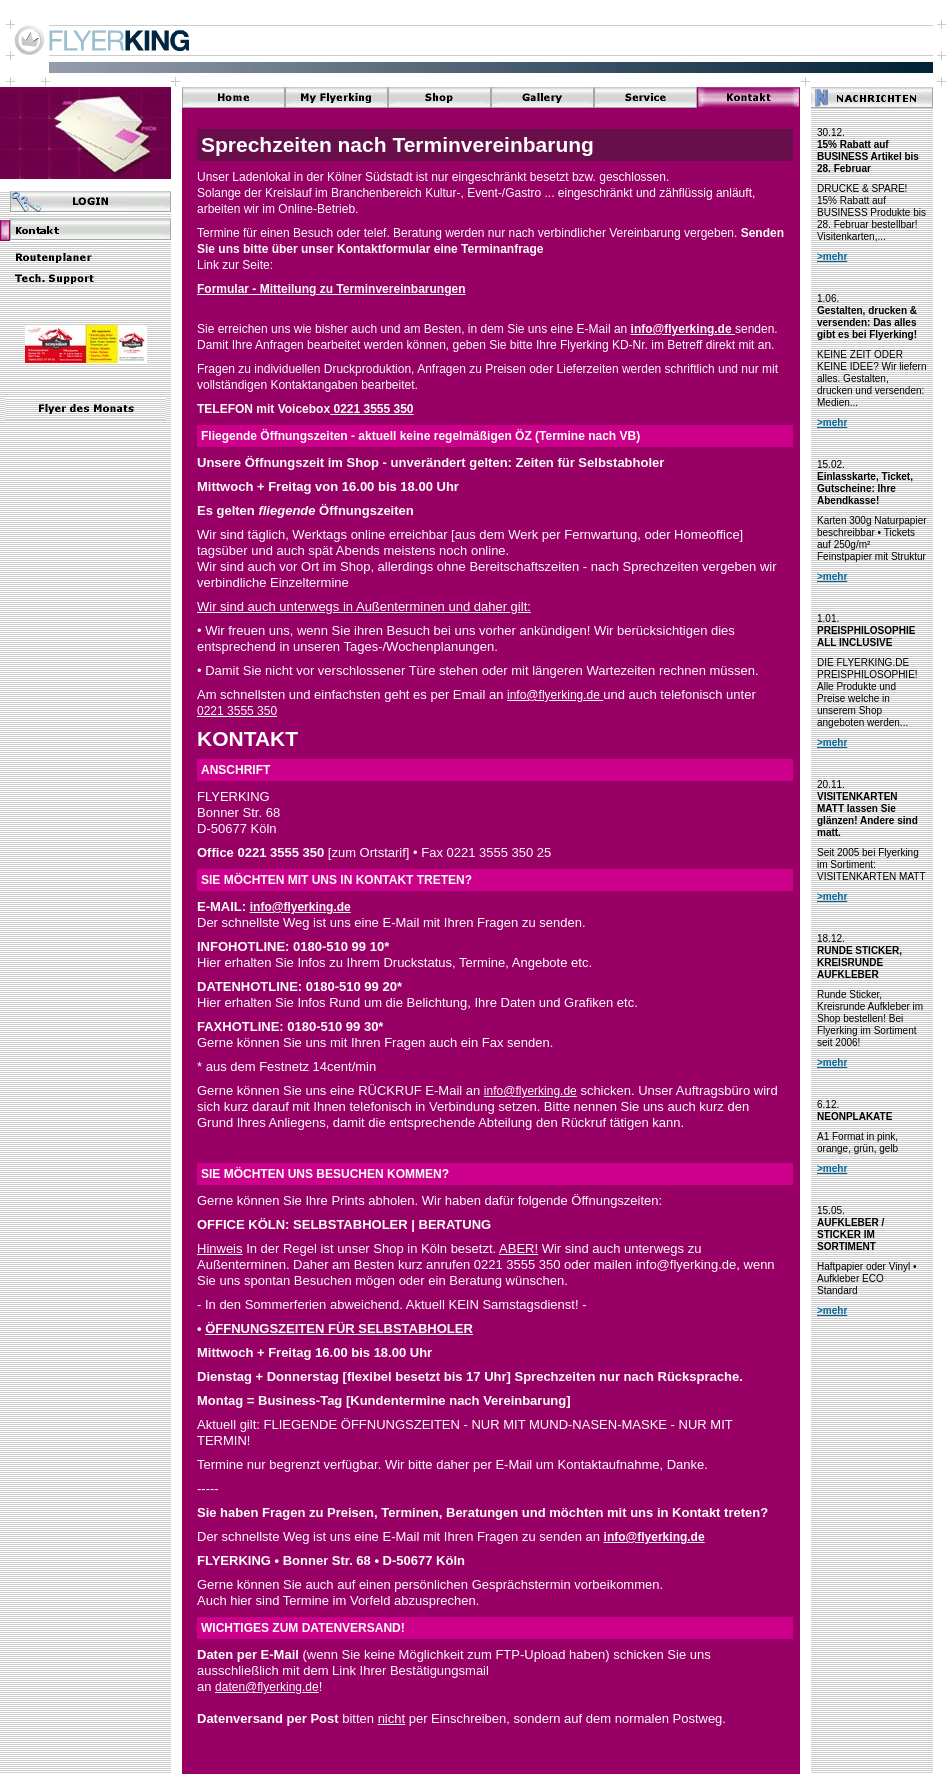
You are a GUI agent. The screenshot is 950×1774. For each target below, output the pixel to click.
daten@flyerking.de (267, 1687)
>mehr (832, 256)
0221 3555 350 (371, 409)
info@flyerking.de (683, 329)
